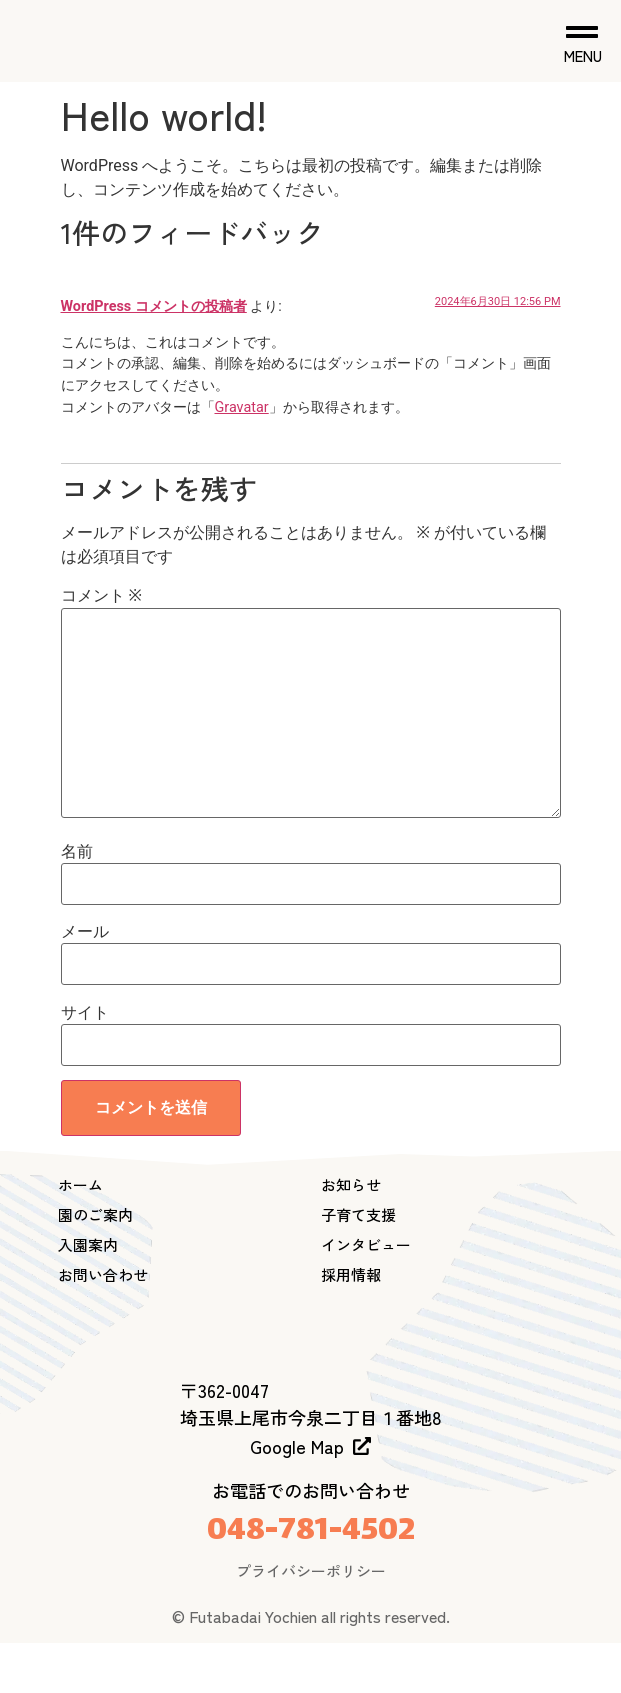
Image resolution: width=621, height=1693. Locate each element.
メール (85, 932)
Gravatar (242, 407)
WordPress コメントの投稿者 (154, 306)
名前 (77, 852)
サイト (85, 1013)
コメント (101, 596)
